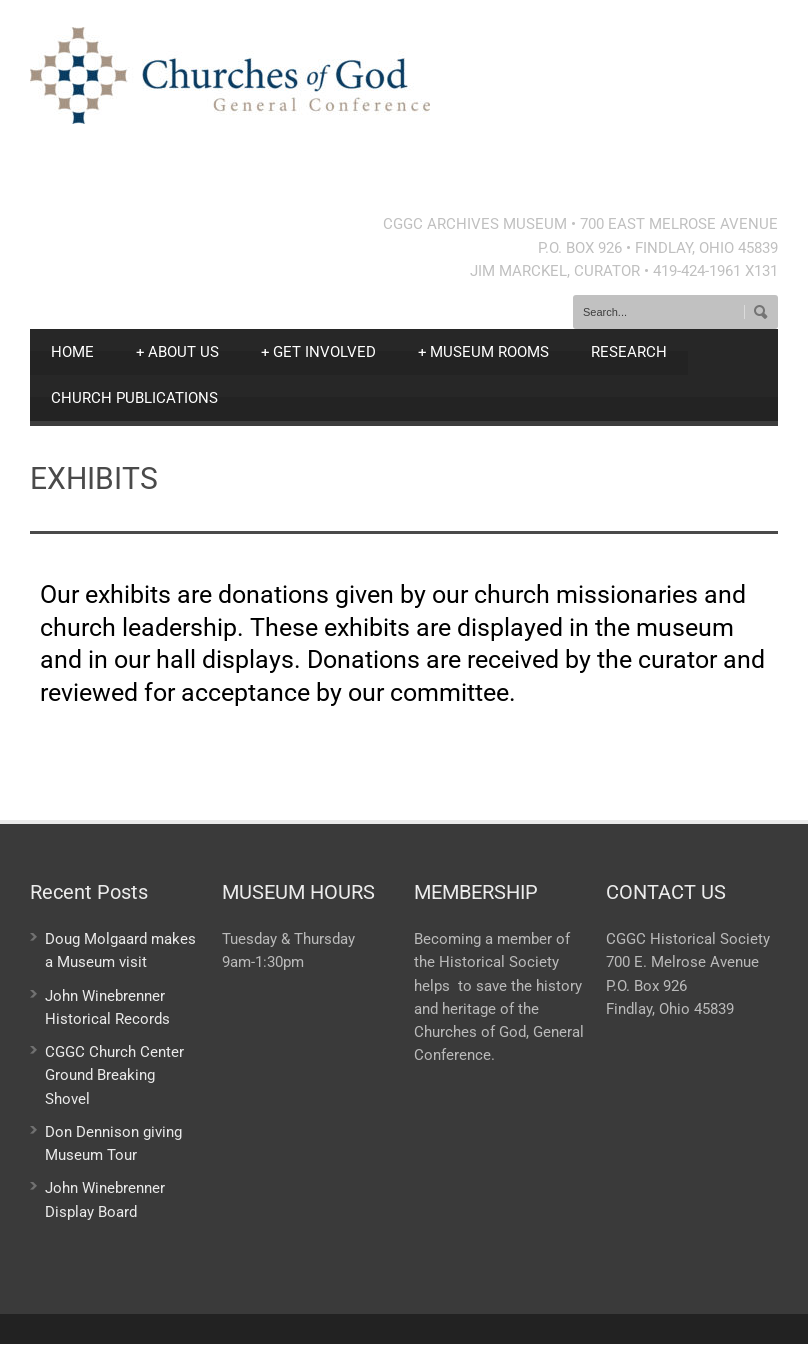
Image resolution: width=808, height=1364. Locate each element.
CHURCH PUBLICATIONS (134, 398)
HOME (72, 352)
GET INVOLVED (318, 352)
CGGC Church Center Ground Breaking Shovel (114, 1075)
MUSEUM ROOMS (483, 352)
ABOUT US (177, 352)
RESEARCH (629, 352)
